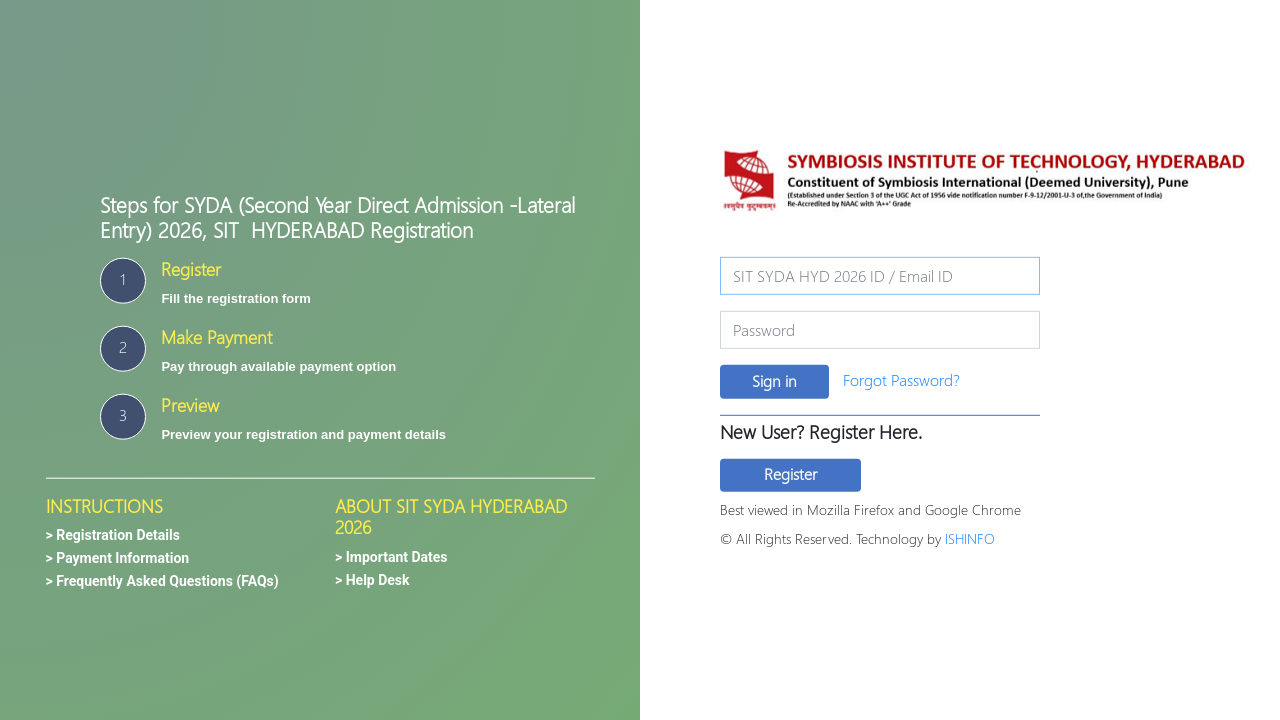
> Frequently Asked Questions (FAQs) (162, 581)
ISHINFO (970, 538)
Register (790, 473)
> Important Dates (391, 556)
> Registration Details (113, 535)
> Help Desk (372, 579)
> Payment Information (118, 558)
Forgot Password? (901, 379)
